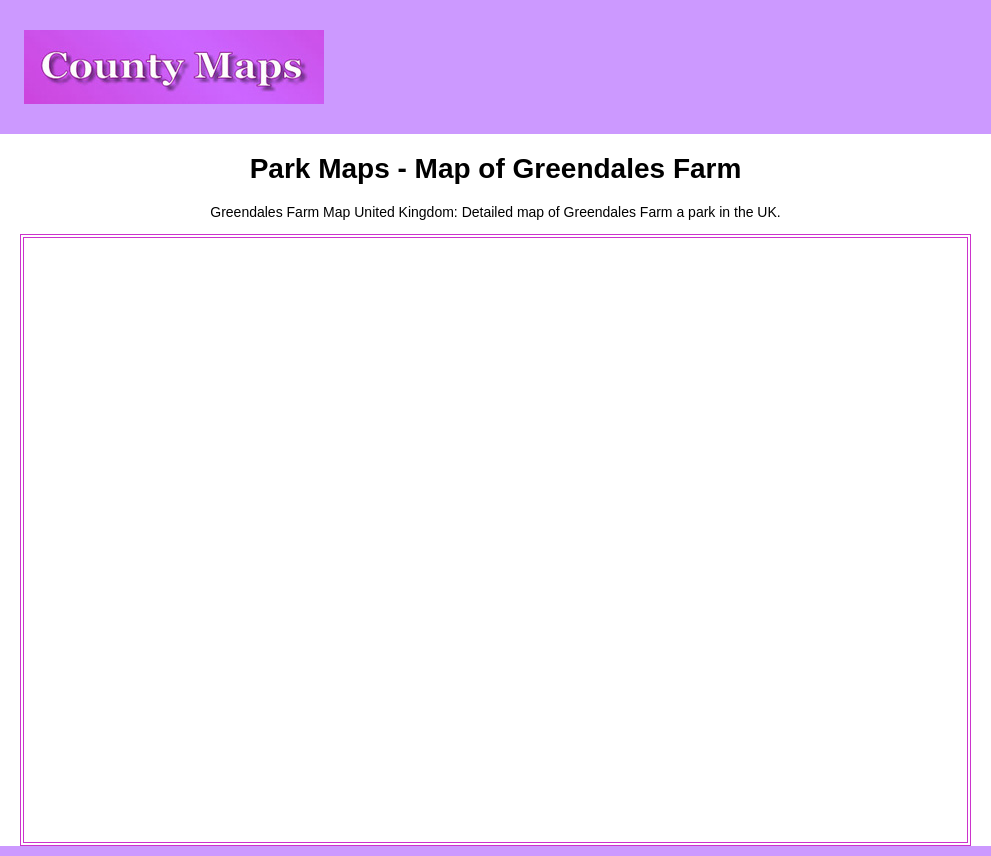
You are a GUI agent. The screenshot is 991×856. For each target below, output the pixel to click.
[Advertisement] (106, 540)
